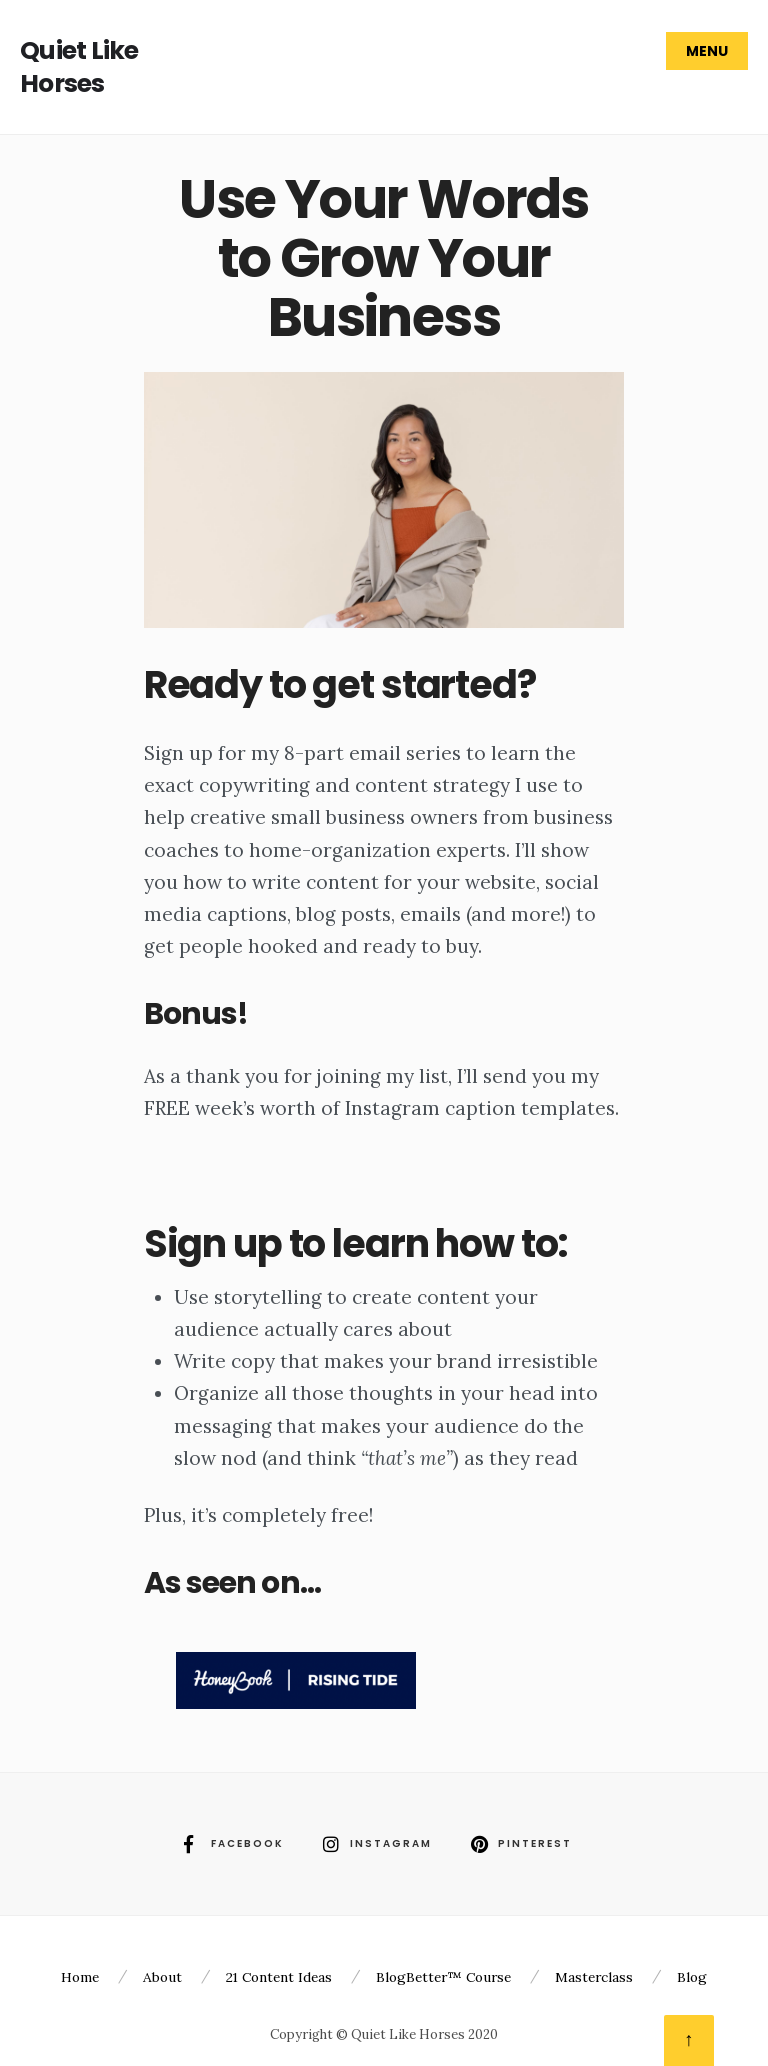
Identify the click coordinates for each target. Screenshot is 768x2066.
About (162, 1977)
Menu (707, 51)
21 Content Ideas (279, 1977)
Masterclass (594, 1977)
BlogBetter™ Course (443, 1977)
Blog (692, 1977)
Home (80, 1977)
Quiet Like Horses (79, 67)
